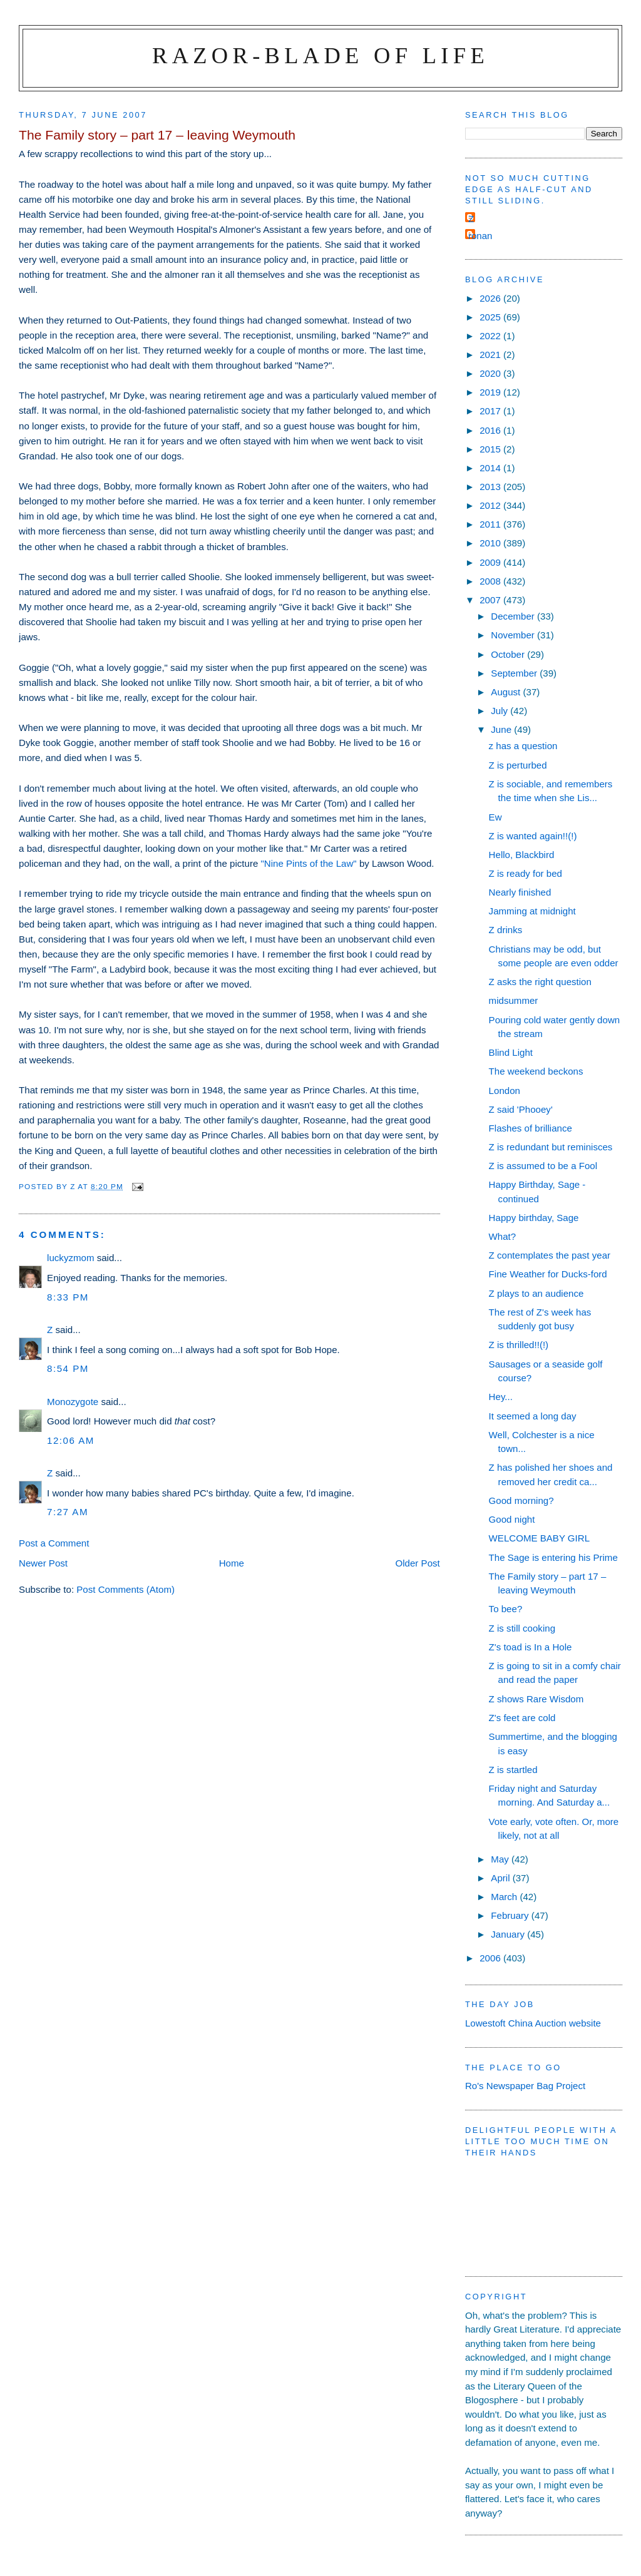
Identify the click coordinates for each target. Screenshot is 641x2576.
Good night (512, 1519)
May (501, 1859)
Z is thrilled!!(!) (519, 1344)
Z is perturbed (518, 765)
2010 (491, 543)
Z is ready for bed (525, 873)
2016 (491, 430)
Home (231, 1563)
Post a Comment (54, 1543)
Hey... (501, 1396)
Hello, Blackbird (522, 854)
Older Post (418, 1563)
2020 (491, 373)
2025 (491, 317)
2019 (491, 392)
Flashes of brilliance (530, 1128)
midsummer (513, 1000)
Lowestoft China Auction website (533, 2023)
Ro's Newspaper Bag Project (525, 2085)
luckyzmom (70, 1257)
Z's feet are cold (522, 1717)
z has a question (523, 745)
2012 (491, 505)
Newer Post (43, 1563)
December (514, 616)
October (509, 654)
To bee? (506, 1608)
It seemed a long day (533, 1416)
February (511, 1915)
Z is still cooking (522, 1628)
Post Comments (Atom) (125, 1589)
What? (502, 1236)
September (515, 673)
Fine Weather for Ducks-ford (548, 1274)
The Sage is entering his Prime (553, 1557)
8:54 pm (68, 1368)
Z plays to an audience (536, 1293)
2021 (491, 354)
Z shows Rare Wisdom (536, 1699)
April (501, 1878)
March (505, 1896)
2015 (491, 449)
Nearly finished (520, 892)
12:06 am (71, 1440)
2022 (491, 335)
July (500, 710)
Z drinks (506, 929)
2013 (491, 486)
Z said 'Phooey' (521, 1109)
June (502, 729)
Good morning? (521, 1500)
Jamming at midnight (532, 911)
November (514, 635)
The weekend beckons (536, 1071)
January (509, 1934)
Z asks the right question (540, 981)
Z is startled (513, 1769)
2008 (491, 581)
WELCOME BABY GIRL (539, 1538)
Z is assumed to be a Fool (543, 1165)
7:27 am (67, 1511)
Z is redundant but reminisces (551, 1147)
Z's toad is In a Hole (530, 1647)
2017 (491, 411)
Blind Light (511, 1052)
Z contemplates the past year (549, 1255)
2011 (491, 524)
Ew (495, 817)
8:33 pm (68, 1297)
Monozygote (72, 1401)
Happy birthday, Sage (534, 1217)
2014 (491, 468)
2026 (491, 298)
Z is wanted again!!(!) (533, 836)
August (507, 692)
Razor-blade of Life (320, 55)
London (504, 1090)
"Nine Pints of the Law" (310, 863)
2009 (491, 562)
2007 (491, 600)
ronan (480, 235)
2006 (491, 1958)
